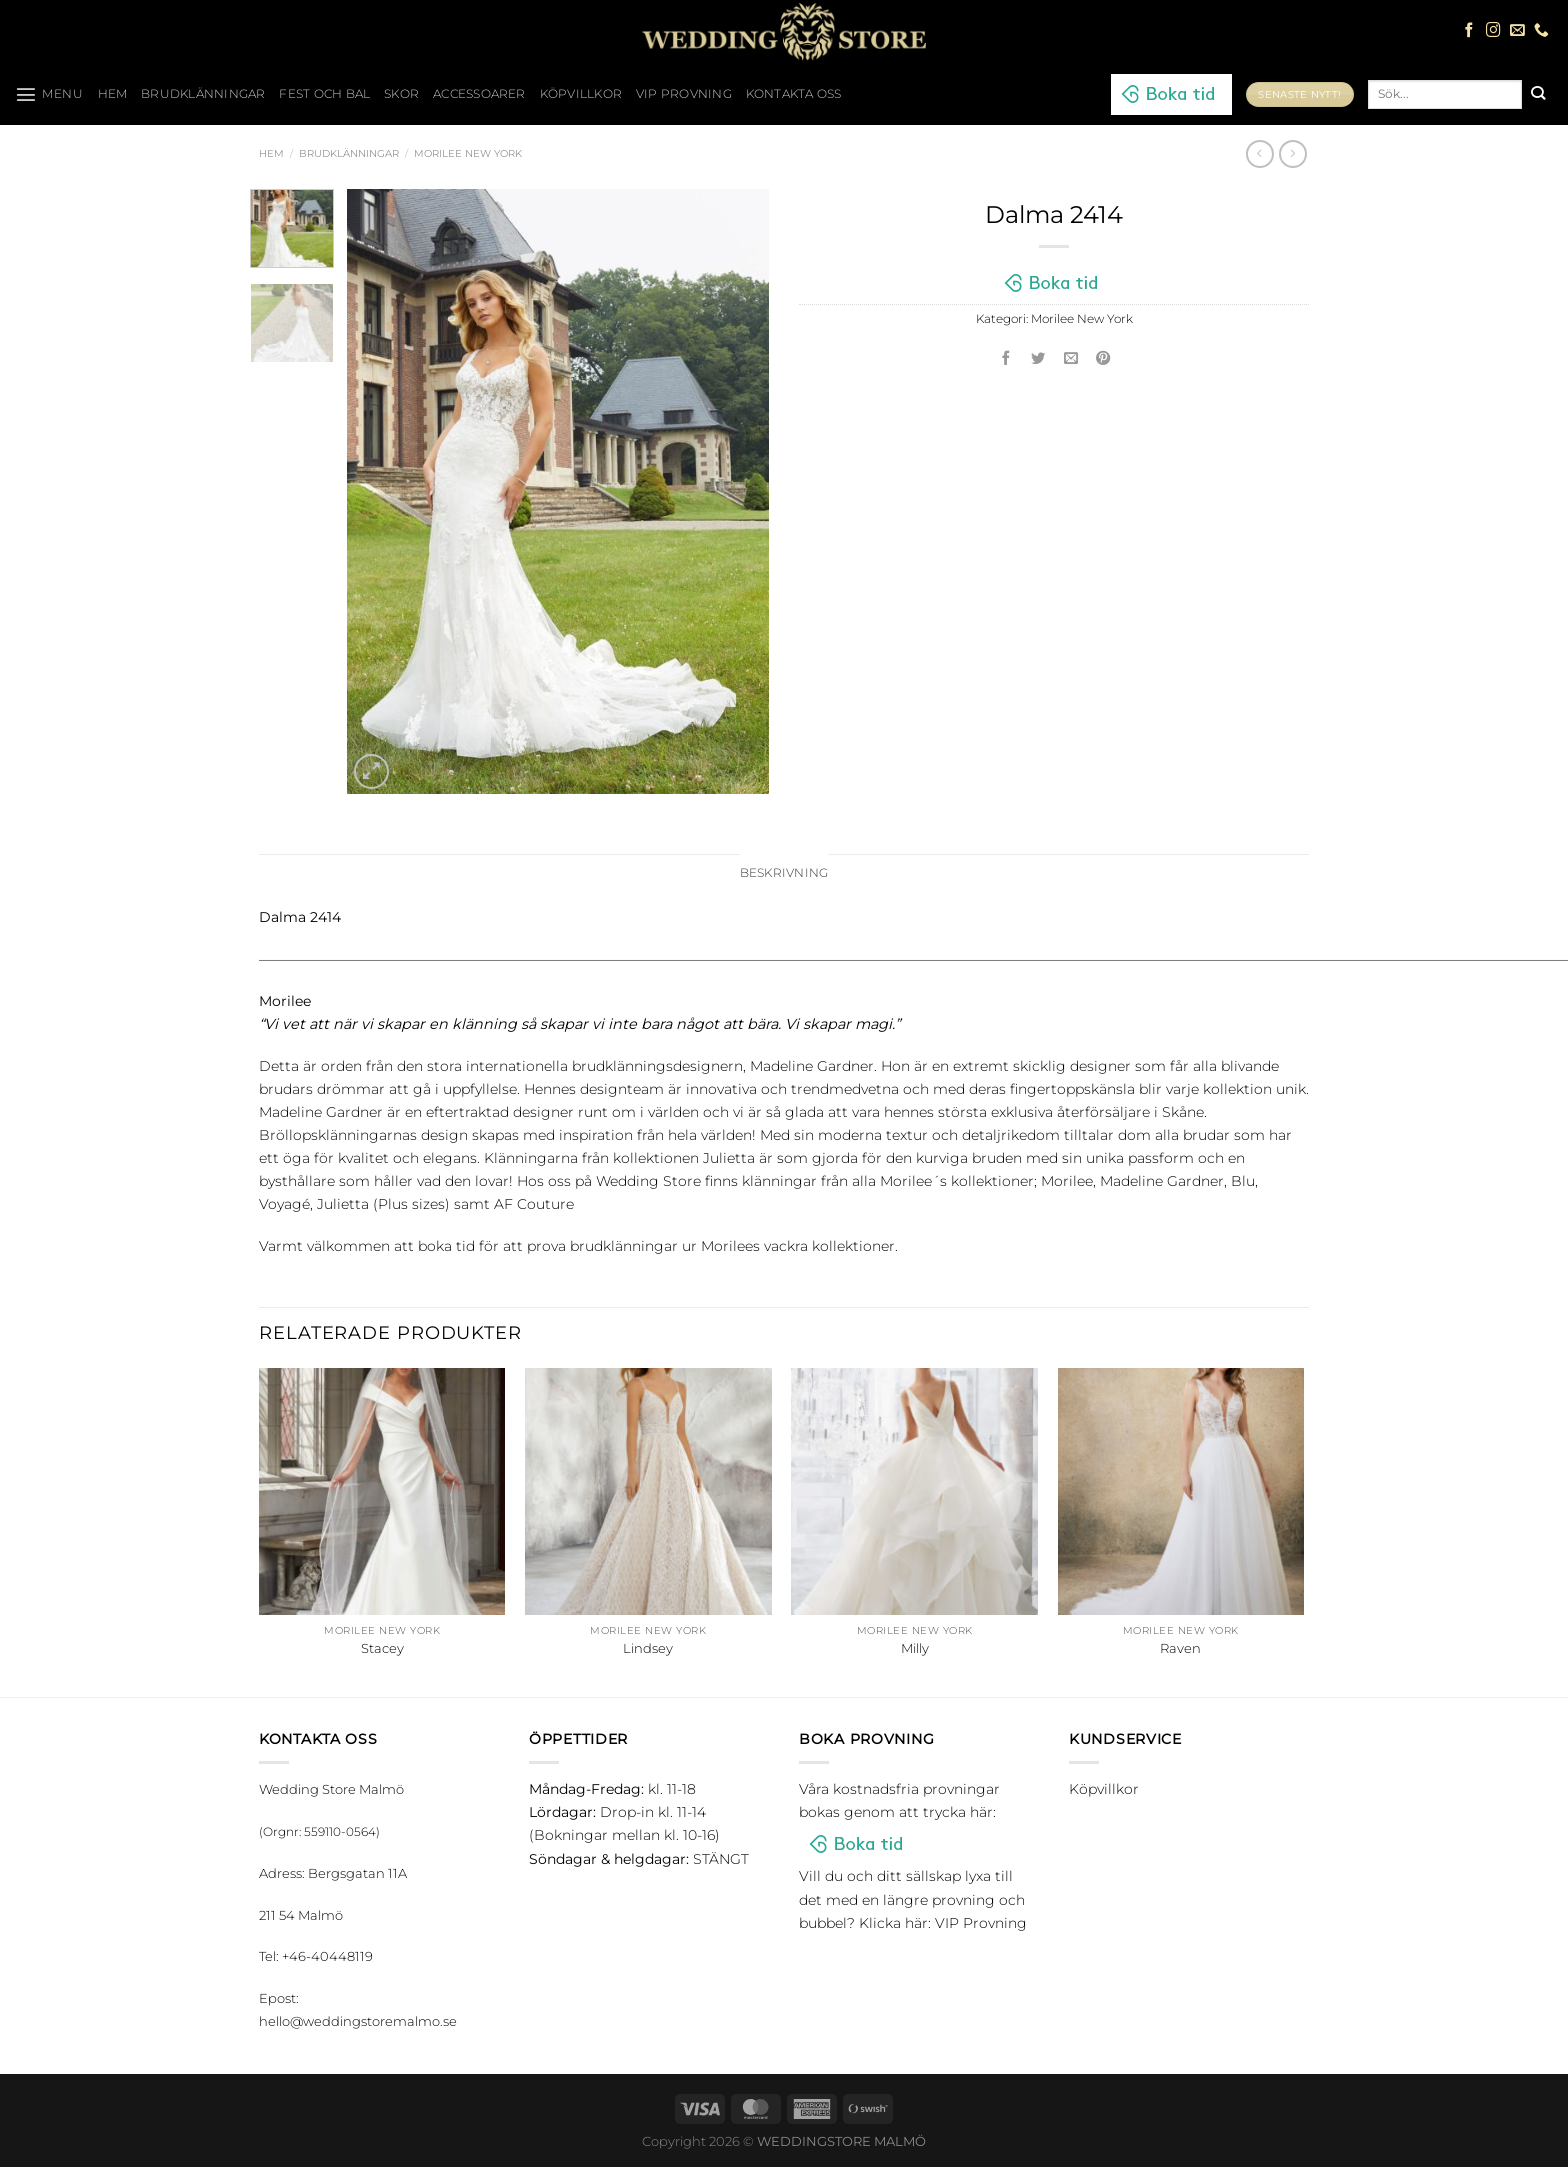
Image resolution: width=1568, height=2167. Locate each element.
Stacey (382, 1648)
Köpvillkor (581, 94)
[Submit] (1537, 94)
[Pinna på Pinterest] (1104, 360)
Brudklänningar (203, 94)
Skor (401, 94)
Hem (271, 153)
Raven (1180, 1648)
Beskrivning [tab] (784, 873)
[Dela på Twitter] (1039, 360)
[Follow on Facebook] (1469, 31)
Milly (915, 1648)
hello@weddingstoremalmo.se (358, 2021)
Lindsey (648, 1648)
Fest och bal (324, 94)
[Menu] (49, 94)
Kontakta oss (794, 94)
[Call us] (1541, 31)
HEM (113, 94)
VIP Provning (684, 94)
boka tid (446, 1246)
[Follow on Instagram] (1493, 31)
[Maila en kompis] (1071, 360)
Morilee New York (468, 153)
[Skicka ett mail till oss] (1517, 31)
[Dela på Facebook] (1006, 360)
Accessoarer (479, 94)
